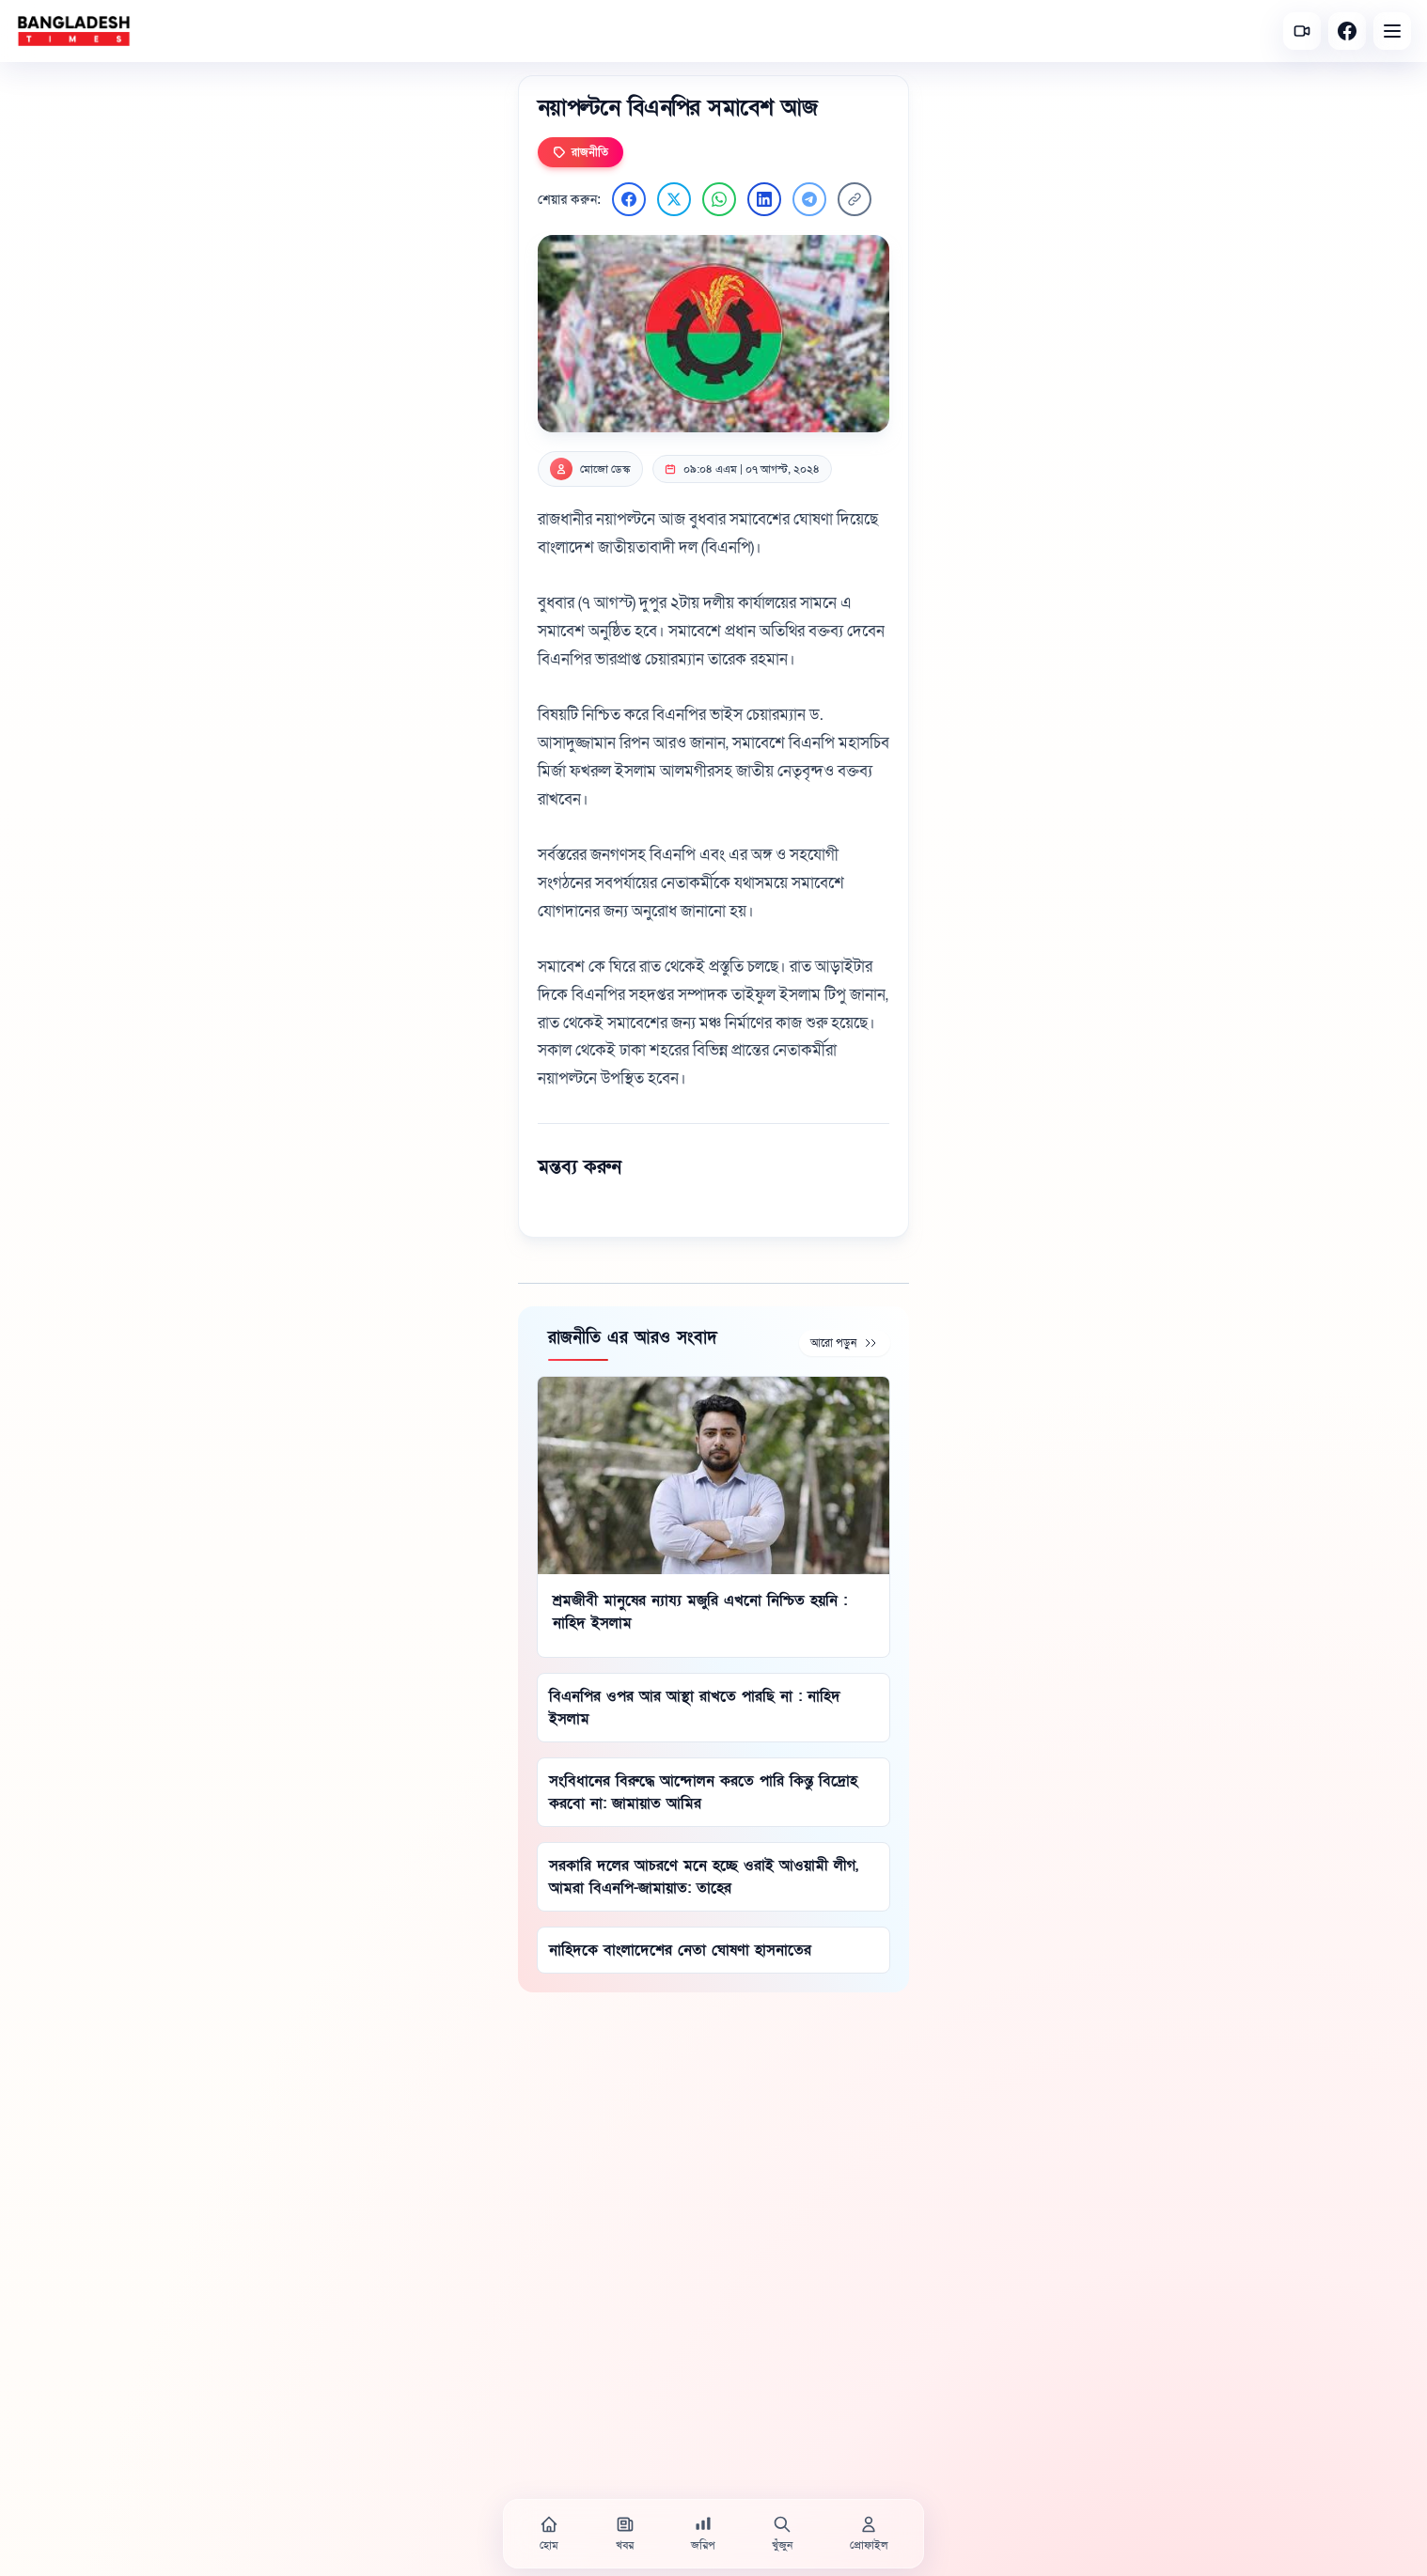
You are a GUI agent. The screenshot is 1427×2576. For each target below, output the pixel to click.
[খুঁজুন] (782, 2533)
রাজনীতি (580, 152)
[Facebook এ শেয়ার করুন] (629, 199)
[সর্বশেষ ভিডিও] (1302, 31)
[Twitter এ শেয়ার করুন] (674, 199)
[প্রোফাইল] (868, 2533)
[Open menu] (1392, 31)
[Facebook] (1347, 31)
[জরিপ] (703, 2533)
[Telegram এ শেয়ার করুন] (809, 199)
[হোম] (549, 2533)
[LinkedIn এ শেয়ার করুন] (764, 199)
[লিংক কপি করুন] (854, 199)
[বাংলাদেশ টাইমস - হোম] (74, 31)
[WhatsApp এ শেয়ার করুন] (719, 199)
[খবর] (625, 2533)
